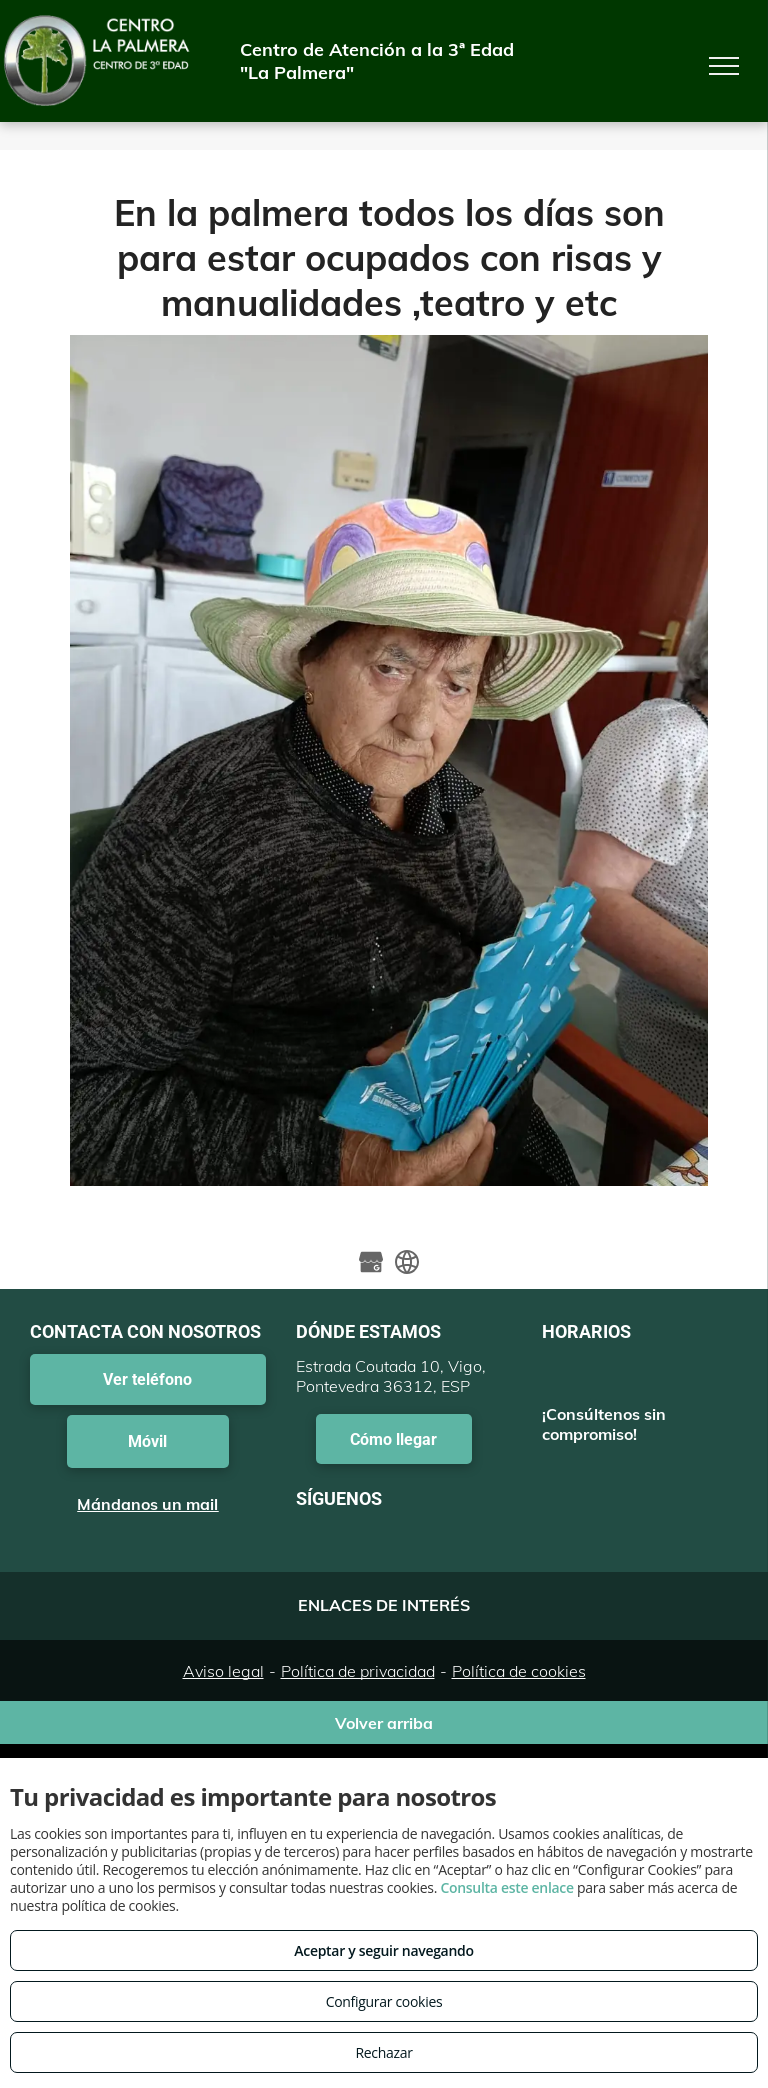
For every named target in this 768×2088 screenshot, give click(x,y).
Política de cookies (519, 1671)
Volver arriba (384, 1723)
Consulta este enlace (506, 1887)
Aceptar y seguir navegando (383, 1950)
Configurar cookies (384, 2001)
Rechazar (383, 2052)
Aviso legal (223, 1671)
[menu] (724, 66)
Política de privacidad (358, 1671)
